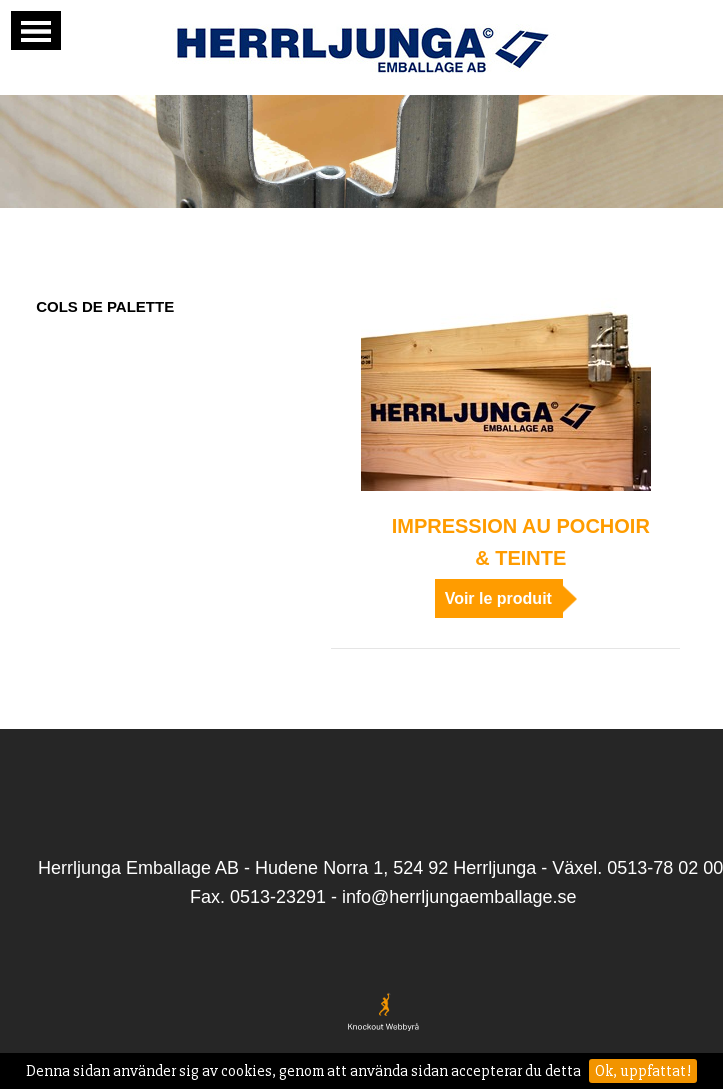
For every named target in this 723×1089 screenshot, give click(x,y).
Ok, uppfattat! (643, 1071)
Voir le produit (498, 598)
